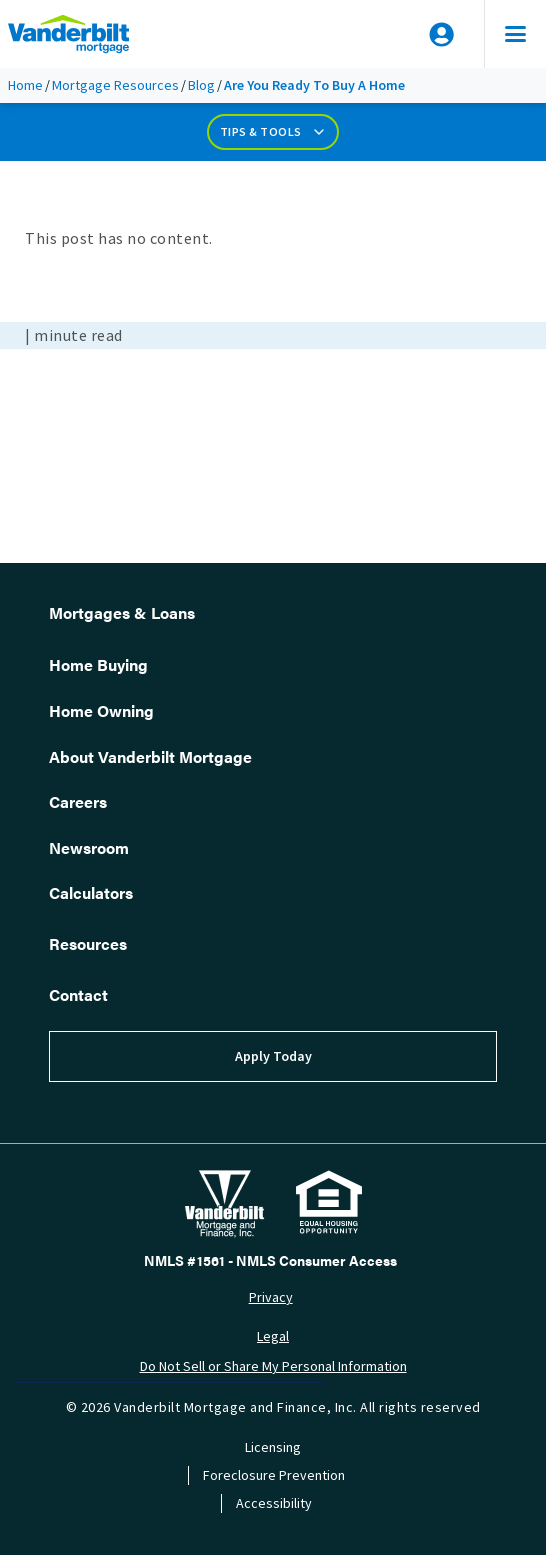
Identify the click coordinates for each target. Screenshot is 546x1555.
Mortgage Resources (115, 85)
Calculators (91, 892)
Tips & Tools (273, 132)
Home (25, 85)
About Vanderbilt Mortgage (150, 756)
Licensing (273, 1447)
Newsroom (89, 847)
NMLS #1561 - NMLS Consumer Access (270, 1260)
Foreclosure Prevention (274, 1475)
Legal (273, 1336)
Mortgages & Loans (122, 612)
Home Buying (98, 664)
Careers (78, 801)
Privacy (271, 1297)
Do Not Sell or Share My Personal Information (273, 1366)
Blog (201, 85)
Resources (88, 943)
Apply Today (273, 1056)
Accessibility (274, 1503)
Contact (78, 994)
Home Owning (101, 710)
